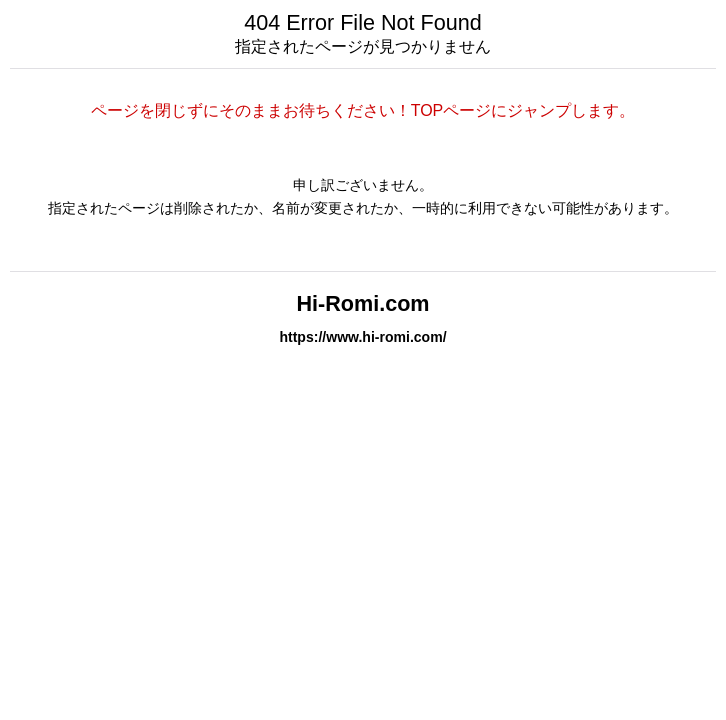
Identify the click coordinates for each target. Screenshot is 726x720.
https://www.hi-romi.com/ (362, 337)
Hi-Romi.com (362, 303)
